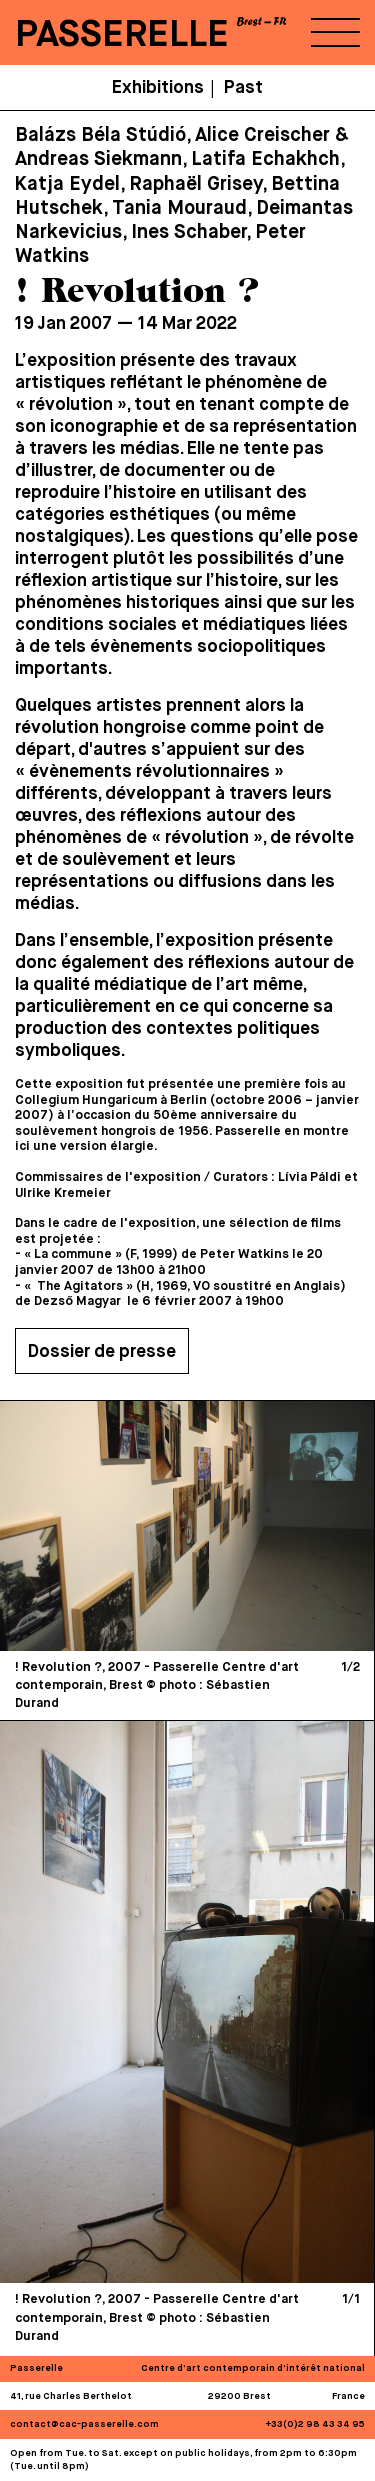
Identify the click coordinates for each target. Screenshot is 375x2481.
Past (243, 88)
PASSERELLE (122, 35)
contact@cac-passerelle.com (84, 2424)
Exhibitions (158, 88)
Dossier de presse (102, 1352)
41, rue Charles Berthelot (71, 2396)
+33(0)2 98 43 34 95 (315, 2424)
